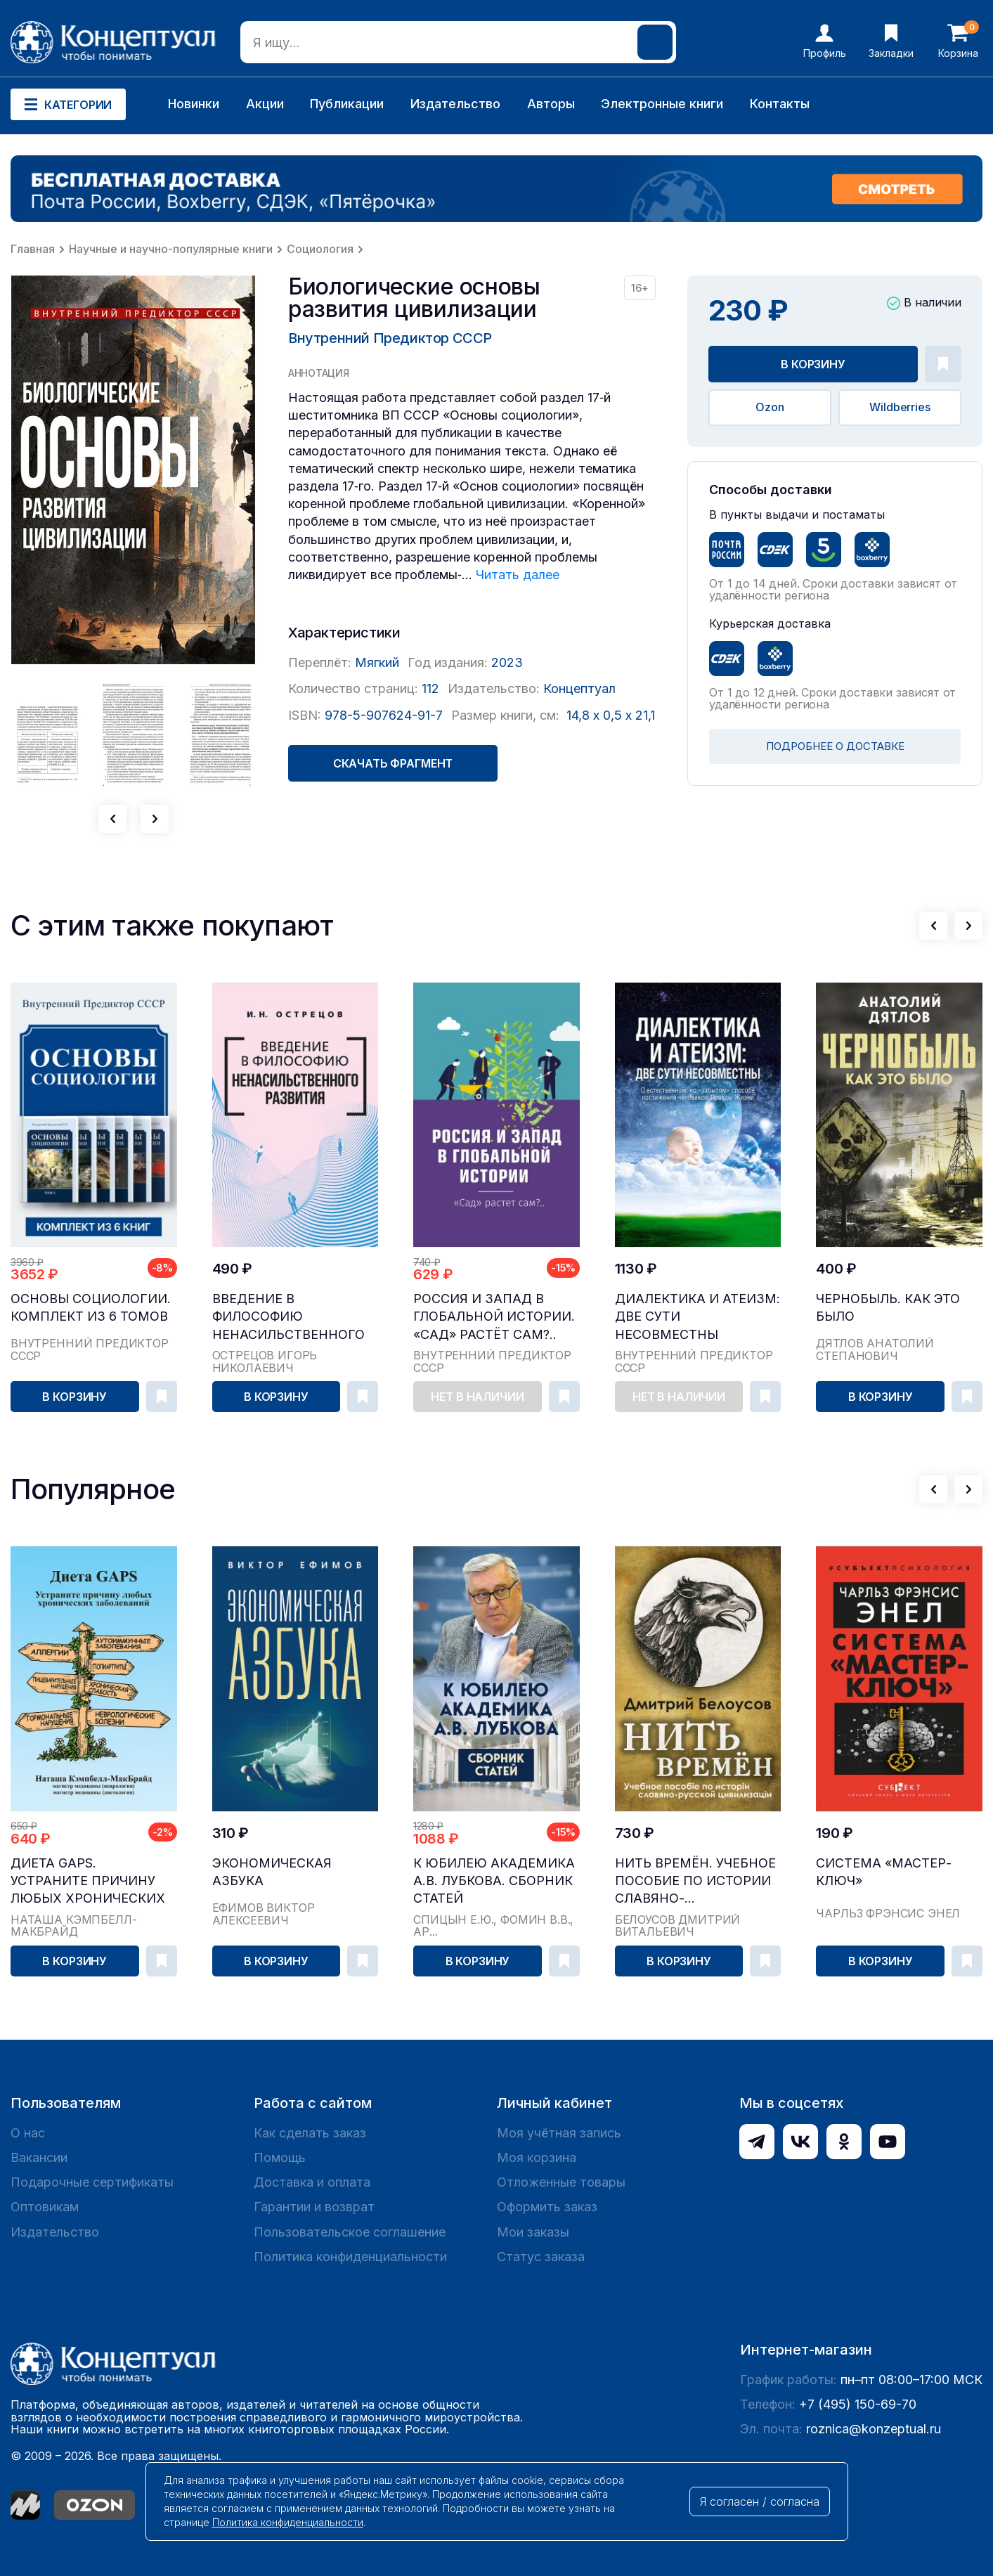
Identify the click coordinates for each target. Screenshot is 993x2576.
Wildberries (899, 407)
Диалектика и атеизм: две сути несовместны (697, 1316)
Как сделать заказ (310, 2132)
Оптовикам (45, 2206)
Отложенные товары (561, 2182)
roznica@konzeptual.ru (873, 2428)
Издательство (455, 103)
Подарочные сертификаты (92, 2182)
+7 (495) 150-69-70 (857, 2404)
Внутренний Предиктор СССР (390, 338)
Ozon (769, 407)
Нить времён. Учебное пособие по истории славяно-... (695, 1880)
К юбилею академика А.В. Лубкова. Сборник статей (494, 1880)
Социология (320, 249)
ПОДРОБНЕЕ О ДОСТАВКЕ (835, 746)
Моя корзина (536, 2157)
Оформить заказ (547, 2206)
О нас (28, 2132)
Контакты (780, 103)
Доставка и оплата (312, 2182)
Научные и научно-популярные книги (171, 249)
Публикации (347, 103)
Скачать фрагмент (393, 763)
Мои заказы (533, 2232)
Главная (33, 249)
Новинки (193, 103)
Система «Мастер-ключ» (884, 1872)
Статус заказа (541, 2256)
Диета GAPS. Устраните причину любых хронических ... (88, 1881)
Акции (265, 103)
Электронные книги (662, 103)
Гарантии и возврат (314, 2206)
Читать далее (517, 574)
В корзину (813, 364)
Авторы (551, 103)
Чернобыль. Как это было (888, 1307)
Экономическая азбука (272, 1872)
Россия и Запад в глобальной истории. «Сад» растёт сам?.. (494, 1316)
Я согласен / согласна (759, 2501)
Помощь (280, 2157)
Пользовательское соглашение (350, 2232)
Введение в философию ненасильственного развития (288, 1316)
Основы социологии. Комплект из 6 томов (91, 1307)
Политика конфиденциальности (350, 2256)
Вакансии (39, 2157)
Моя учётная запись (559, 2132)
